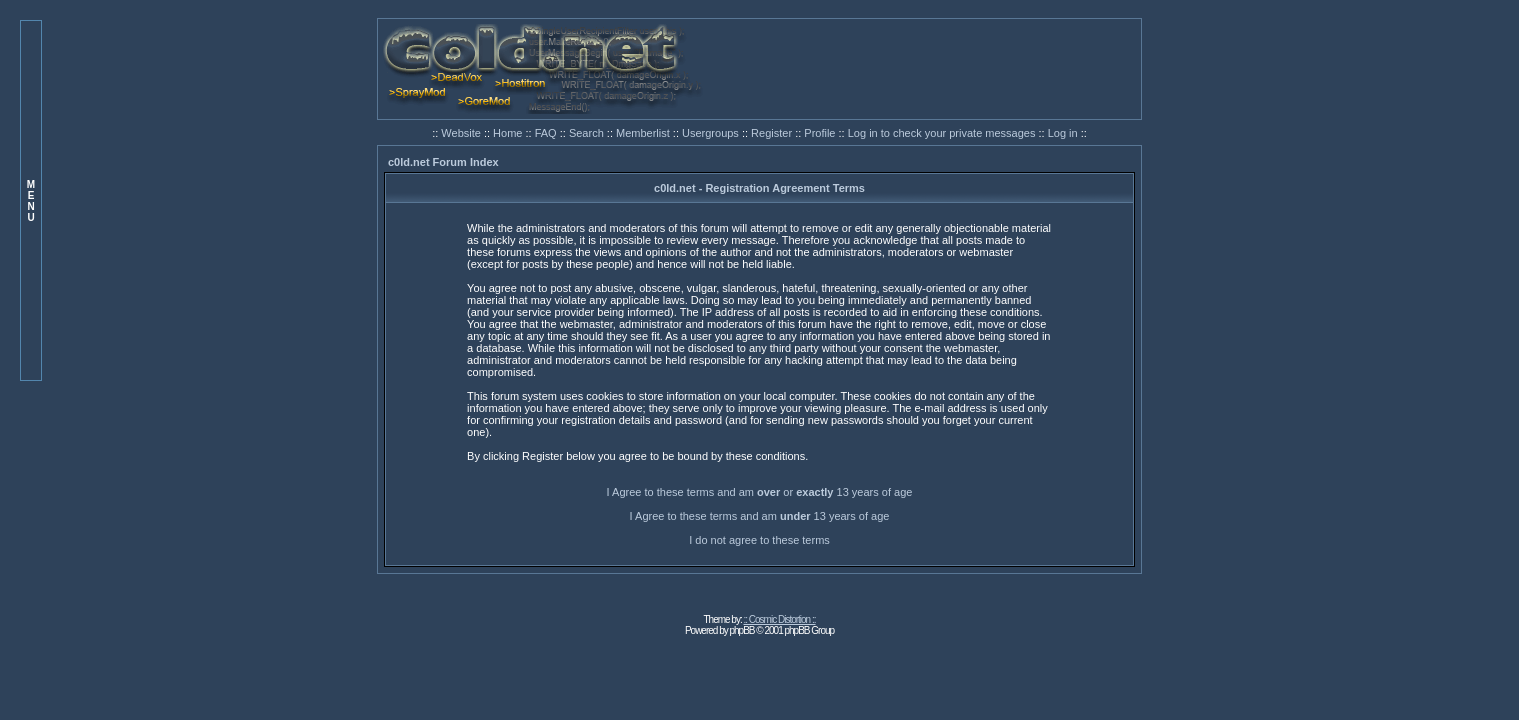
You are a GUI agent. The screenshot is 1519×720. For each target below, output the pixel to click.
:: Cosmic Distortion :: (780, 619)
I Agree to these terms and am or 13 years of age (760, 492)
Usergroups (712, 133)
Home (509, 133)
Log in (1063, 133)
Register (773, 133)
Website (462, 133)
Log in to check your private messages (943, 133)
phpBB (742, 630)
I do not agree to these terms (759, 540)
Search (588, 133)
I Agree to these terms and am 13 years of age (760, 516)
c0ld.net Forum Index (443, 162)
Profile (821, 133)
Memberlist (644, 133)
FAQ (547, 133)
